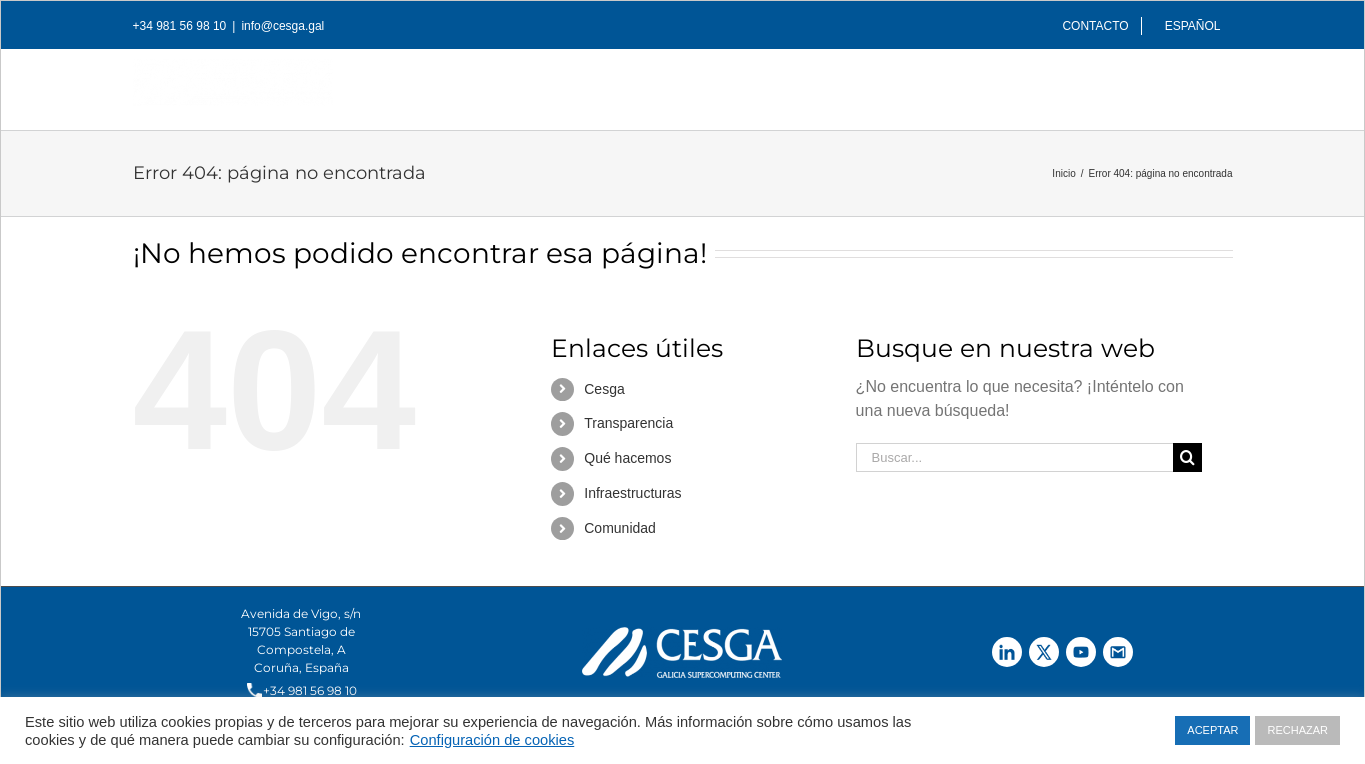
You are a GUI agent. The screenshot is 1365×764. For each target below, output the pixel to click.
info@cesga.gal (282, 26)
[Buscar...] (1015, 457)
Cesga (604, 389)
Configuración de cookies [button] (492, 740)
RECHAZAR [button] (1297, 730)
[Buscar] (1201, 84)
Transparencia (628, 423)
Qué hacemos (627, 458)
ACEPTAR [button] (1212, 730)
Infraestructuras (632, 493)
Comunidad (620, 528)
